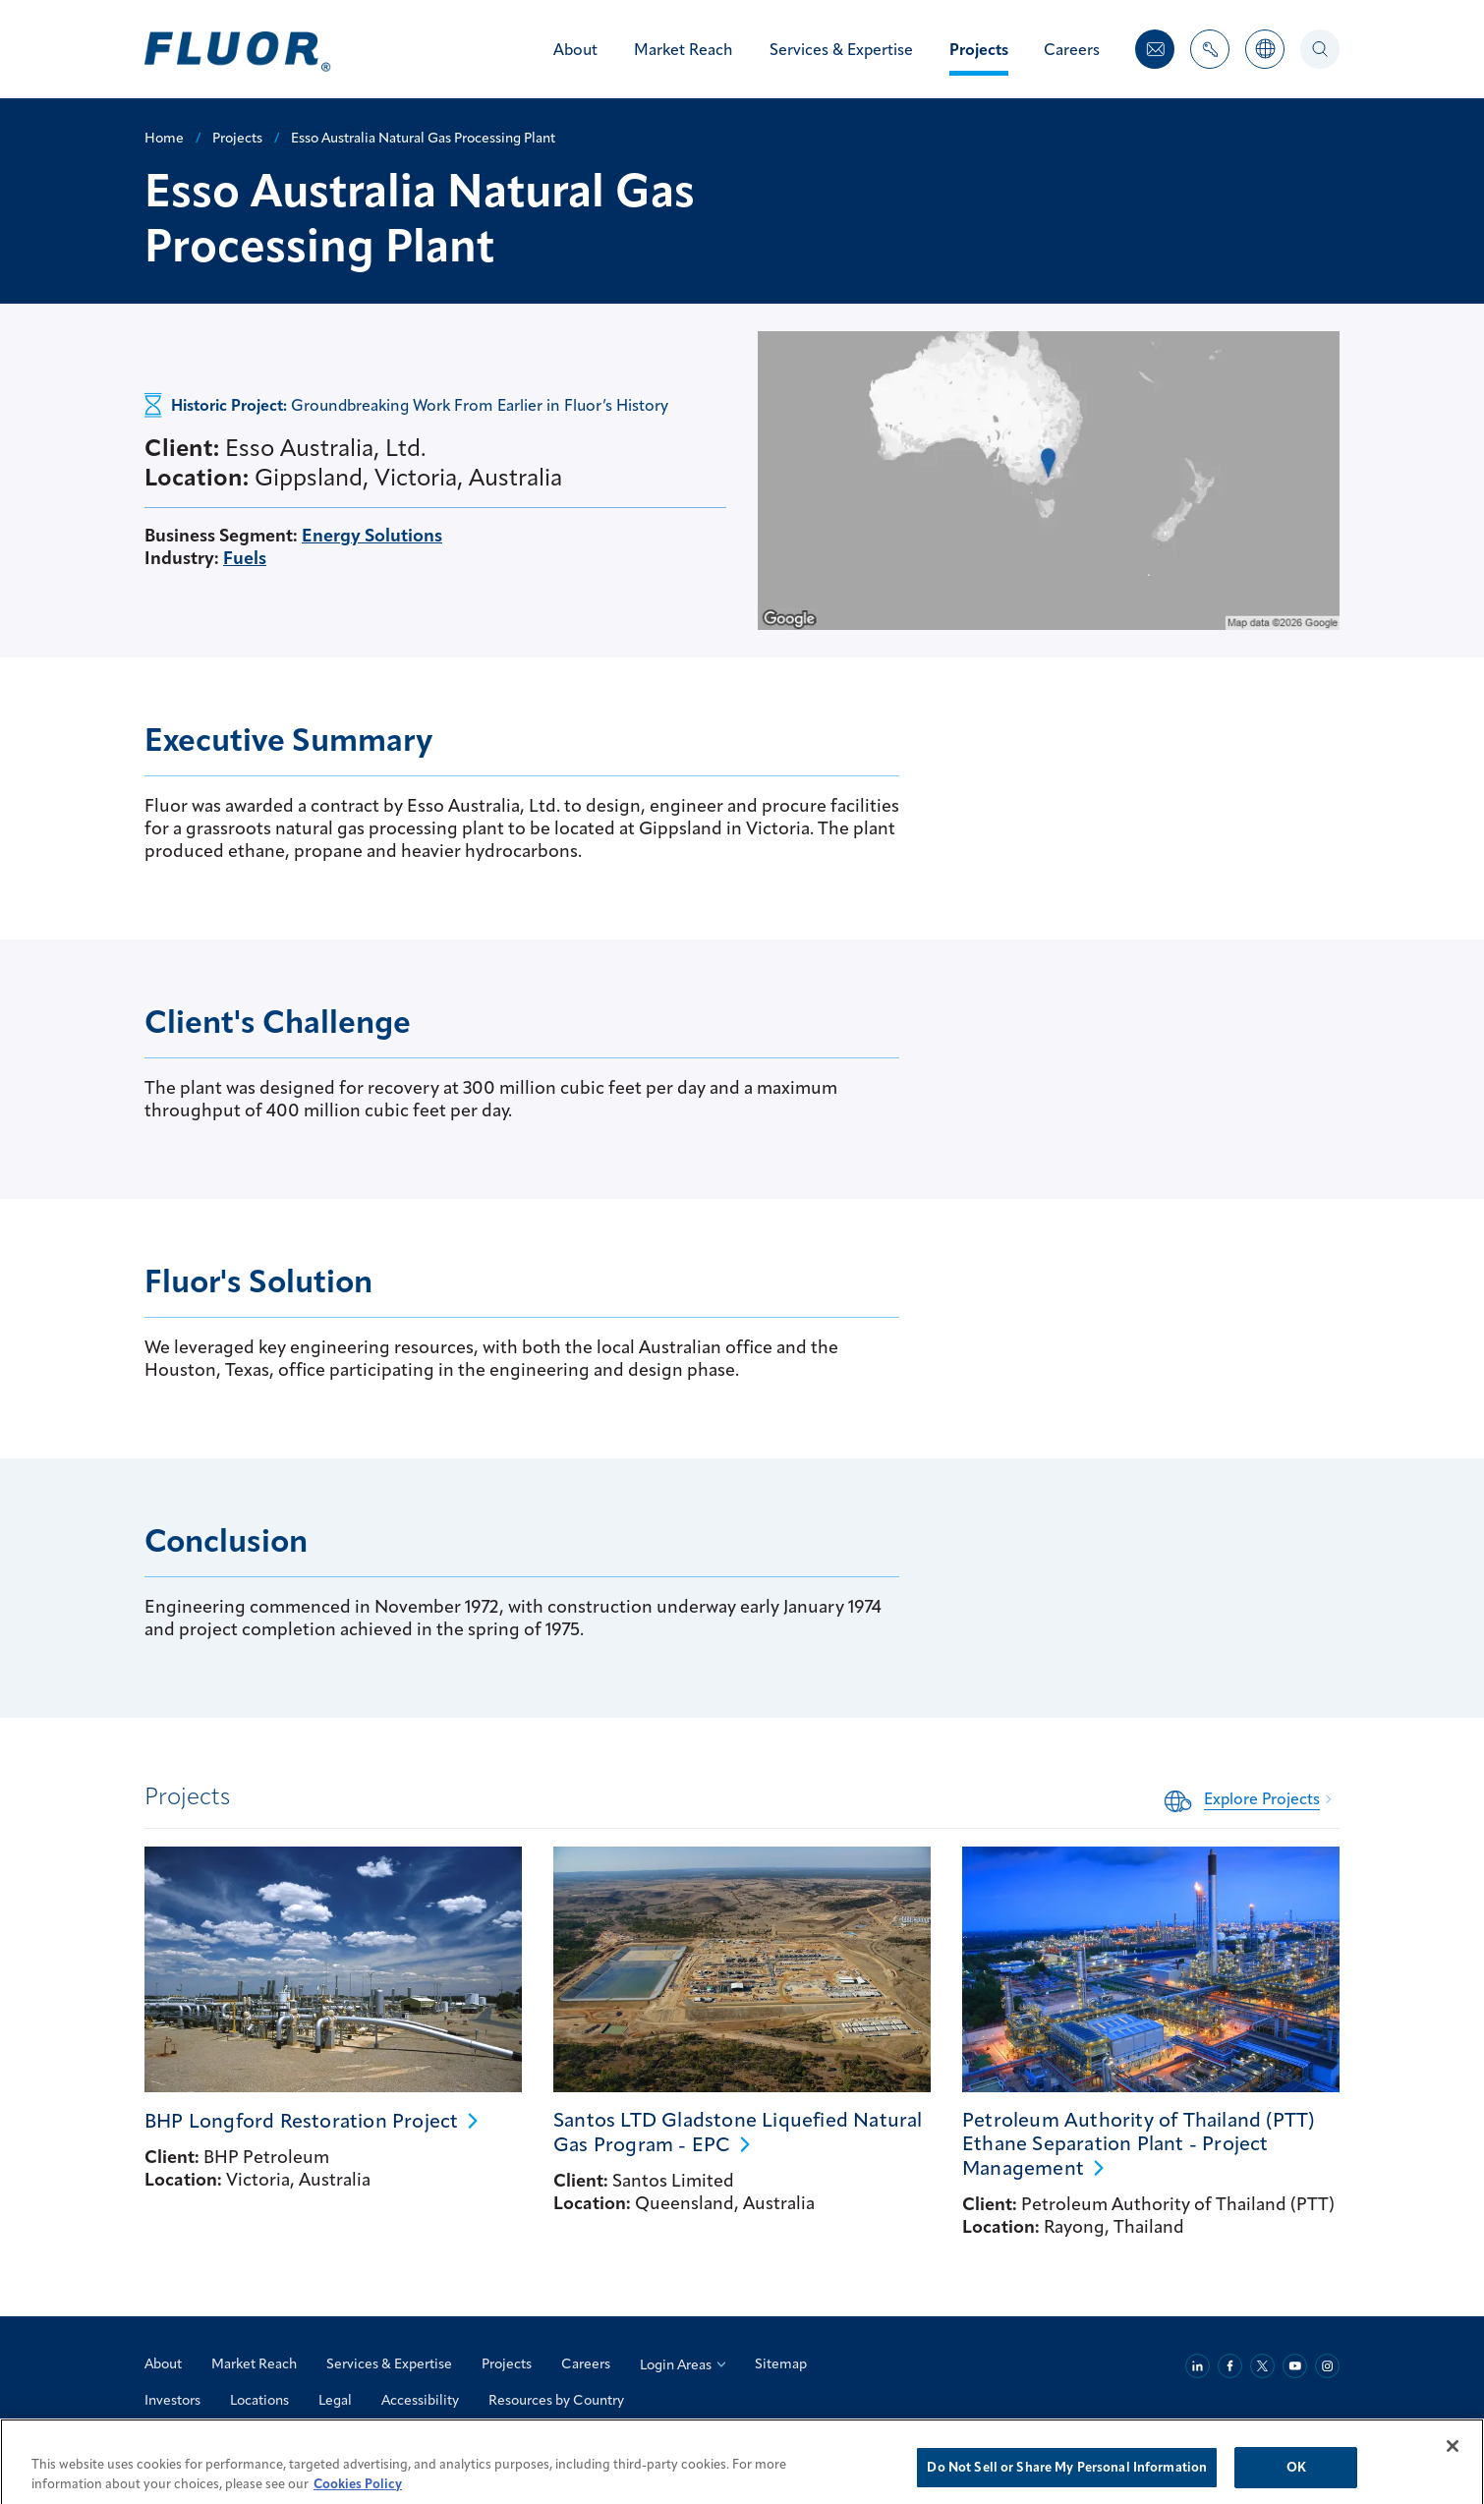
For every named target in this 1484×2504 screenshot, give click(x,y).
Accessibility (420, 2400)
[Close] (1452, 2464)
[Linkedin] (1197, 2366)
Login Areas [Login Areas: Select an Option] (682, 2364)
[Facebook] (1230, 2366)
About (163, 2363)
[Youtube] (1295, 2366)
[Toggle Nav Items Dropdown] (1209, 59)
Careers (585, 2363)
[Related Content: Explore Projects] (1252, 1798)
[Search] (1320, 49)
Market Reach (254, 2363)
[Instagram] (1327, 2366)
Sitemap (781, 2363)
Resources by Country (556, 2400)
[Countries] (1264, 59)
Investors (172, 2400)
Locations (259, 2400)
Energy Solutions (372, 535)
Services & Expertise (389, 2363)
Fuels (244, 557)
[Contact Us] (1154, 49)
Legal (335, 2400)
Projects (507, 2363)
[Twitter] (1262, 2366)
